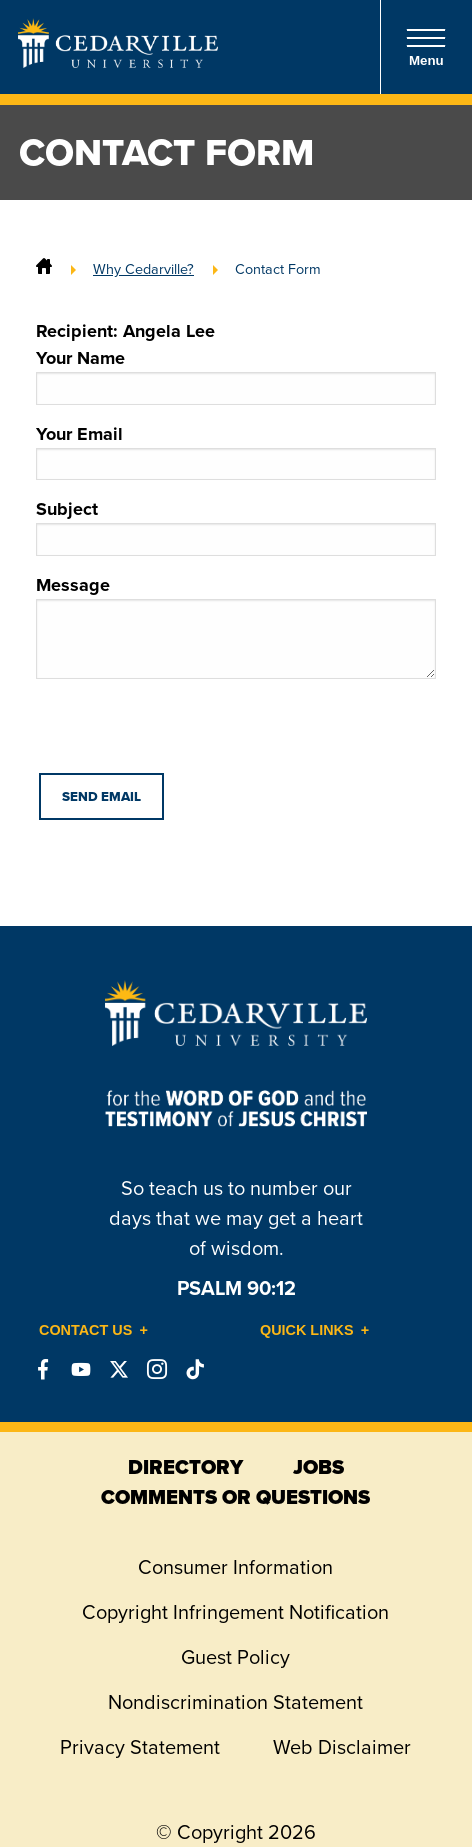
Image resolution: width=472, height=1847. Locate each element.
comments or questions (235, 1497)
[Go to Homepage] (118, 62)
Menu (426, 47)
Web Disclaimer (342, 1747)
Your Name (236, 375)
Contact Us (85, 1330)
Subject (236, 526)
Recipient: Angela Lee (125, 331)
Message (236, 625)
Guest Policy (235, 1657)
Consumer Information (235, 1567)
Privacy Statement (140, 1747)
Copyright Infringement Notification (235, 1612)
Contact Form (278, 269)
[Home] (44, 269)
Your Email (236, 451)
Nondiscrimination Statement (235, 1702)
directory (185, 1467)
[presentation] (188, 734)
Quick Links (307, 1330)
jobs (318, 1467)
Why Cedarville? (143, 269)
